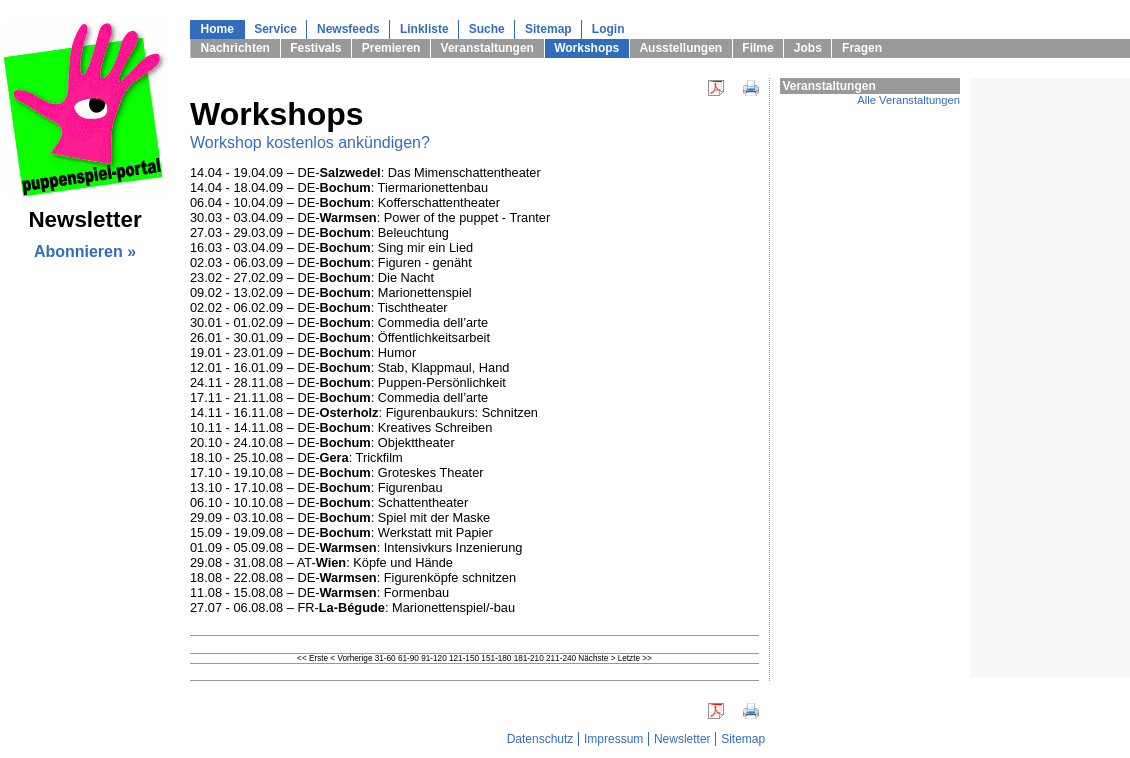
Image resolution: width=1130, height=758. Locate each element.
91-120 (434, 658)
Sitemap (548, 29)
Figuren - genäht (425, 262)
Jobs (808, 48)
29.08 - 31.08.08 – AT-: (271, 562)
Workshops (586, 48)
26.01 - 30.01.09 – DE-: (284, 337)
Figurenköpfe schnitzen (450, 577)
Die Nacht (406, 277)
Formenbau (416, 592)
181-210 (529, 658)
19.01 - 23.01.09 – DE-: (284, 352)
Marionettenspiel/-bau (453, 607)
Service (275, 29)
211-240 (561, 658)
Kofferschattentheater (439, 202)
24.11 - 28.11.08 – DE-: (284, 382)
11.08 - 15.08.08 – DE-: (287, 592)
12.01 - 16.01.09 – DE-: (284, 367)
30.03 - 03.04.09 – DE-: (287, 217)
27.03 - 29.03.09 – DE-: (284, 232)
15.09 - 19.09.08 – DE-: (284, 532)
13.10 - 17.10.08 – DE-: (284, 487)
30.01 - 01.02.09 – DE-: (284, 322)
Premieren (391, 48)
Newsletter (682, 739)
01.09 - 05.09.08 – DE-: (287, 547)
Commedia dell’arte (433, 322)
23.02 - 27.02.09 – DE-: (284, 277)
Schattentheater (423, 502)
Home (217, 29)
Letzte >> (635, 658)
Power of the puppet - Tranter (467, 217)
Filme (757, 48)
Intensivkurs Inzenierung (453, 547)
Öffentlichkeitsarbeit (434, 337)
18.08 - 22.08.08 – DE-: (287, 577)
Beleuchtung (413, 232)
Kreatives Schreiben (435, 427)
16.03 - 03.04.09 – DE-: (284, 247)
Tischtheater (413, 307)
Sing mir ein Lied (425, 247)
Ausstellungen (680, 48)
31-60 (385, 658)
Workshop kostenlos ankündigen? (310, 142)
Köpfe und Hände (403, 562)
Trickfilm (379, 457)
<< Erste (312, 658)
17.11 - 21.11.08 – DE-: (284, 397)
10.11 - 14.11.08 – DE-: (284, 427)
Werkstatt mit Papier (435, 532)
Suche (487, 29)
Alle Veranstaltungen (908, 100)
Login (608, 29)
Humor (397, 352)
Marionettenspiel (425, 292)
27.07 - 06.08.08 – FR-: (291, 607)
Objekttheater (416, 442)
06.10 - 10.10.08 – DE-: (284, 502)
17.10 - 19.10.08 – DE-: (284, 472)
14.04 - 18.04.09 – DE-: (284, 187)
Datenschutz (540, 739)
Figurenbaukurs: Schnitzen (462, 412)
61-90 (408, 658)
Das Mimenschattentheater (464, 172)
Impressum (613, 739)
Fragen (862, 48)
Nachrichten (235, 48)
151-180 (496, 658)
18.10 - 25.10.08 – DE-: (273, 457)
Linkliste (424, 29)
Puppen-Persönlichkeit (442, 382)
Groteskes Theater (431, 472)
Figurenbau (410, 487)
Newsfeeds (348, 29)
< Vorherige (351, 658)
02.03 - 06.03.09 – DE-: (284, 262)
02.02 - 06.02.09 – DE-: (284, 307)
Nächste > (596, 658)
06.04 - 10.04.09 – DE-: (284, 202)
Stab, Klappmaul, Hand (444, 367)
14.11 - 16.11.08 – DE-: (288, 412)
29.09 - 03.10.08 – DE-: (284, 517)
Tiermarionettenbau (433, 187)
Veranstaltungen (487, 48)
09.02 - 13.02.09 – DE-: (284, 292)
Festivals (315, 48)
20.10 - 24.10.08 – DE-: (284, 442)
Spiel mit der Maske (434, 517)
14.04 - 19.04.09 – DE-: (289, 172)
